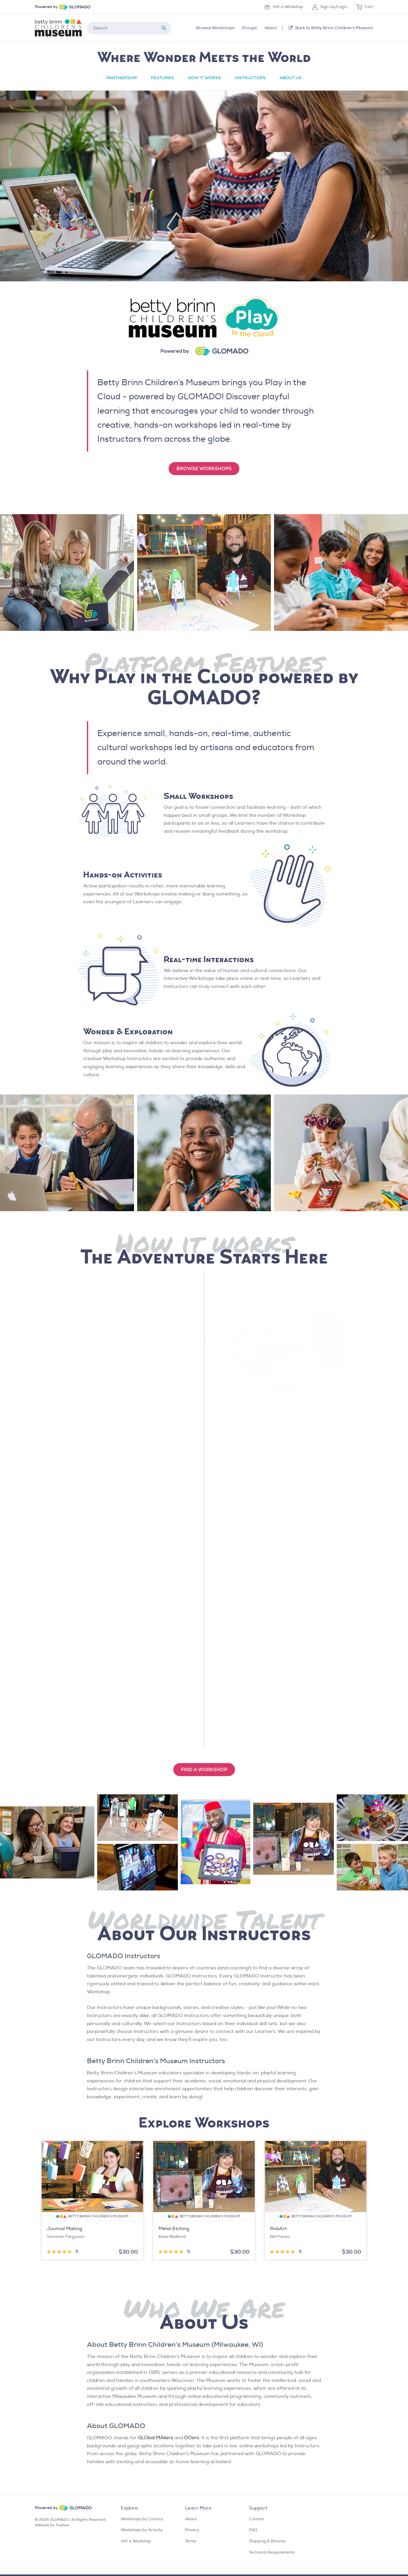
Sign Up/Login (329, 7)
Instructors (250, 77)
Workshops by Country (142, 2519)
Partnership (121, 77)
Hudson (62, 2525)
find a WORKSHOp (204, 1769)
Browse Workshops (204, 468)
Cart (364, 7)
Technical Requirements (272, 2552)
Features (162, 77)
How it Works (204, 77)
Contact (256, 2519)
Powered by (46, 7)
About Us (290, 77)
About (191, 2519)
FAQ (253, 2530)
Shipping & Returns (267, 2541)
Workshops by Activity (141, 2530)
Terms (190, 2541)
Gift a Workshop (283, 7)
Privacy (192, 2530)
